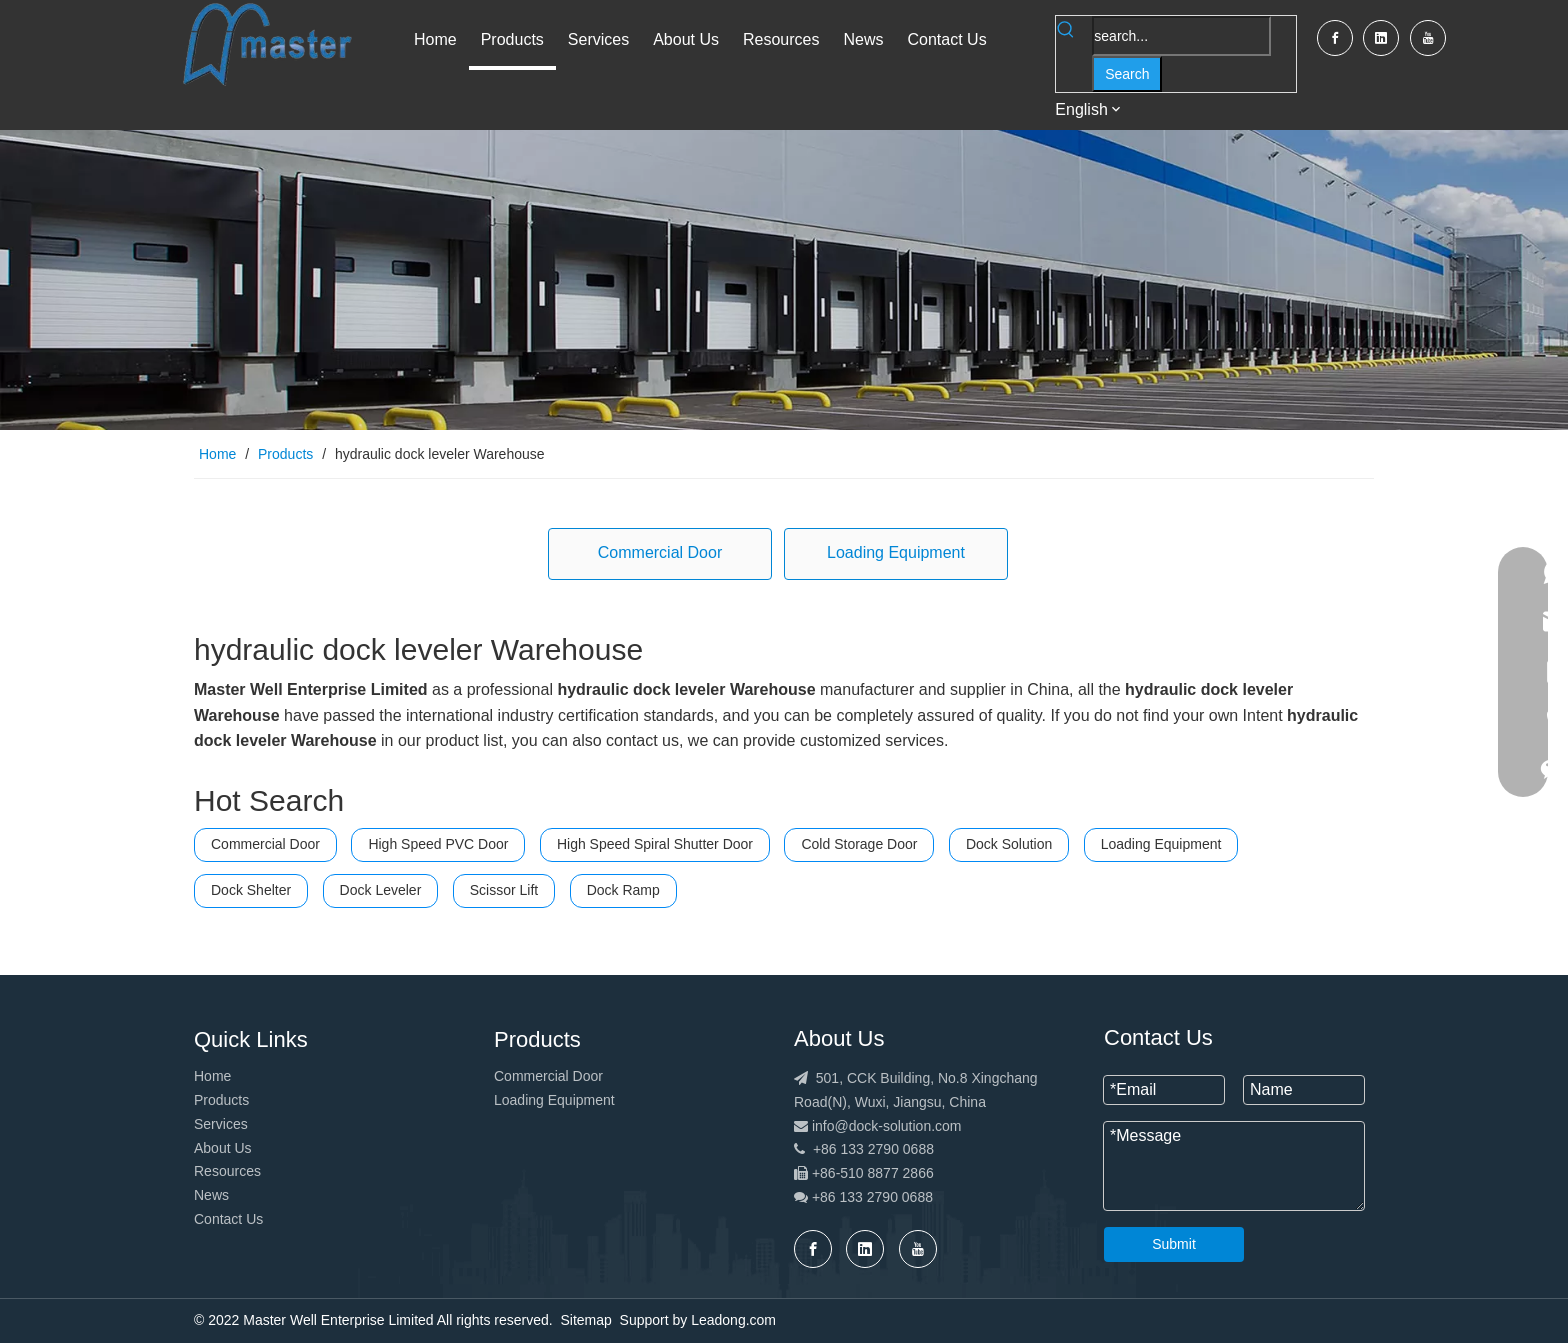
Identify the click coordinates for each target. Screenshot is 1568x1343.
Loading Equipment (896, 552)
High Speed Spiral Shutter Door (655, 844)
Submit (1174, 1244)
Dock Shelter (251, 890)
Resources (227, 1171)
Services (221, 1124)
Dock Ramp (623, 890)
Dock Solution (1009, 844)
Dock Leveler (381, 890)
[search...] (1181, 36)
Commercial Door (660, 552)
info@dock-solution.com (887, 1126)
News (211, 1195)
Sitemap (585, 1320)
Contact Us (228, 1219)
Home (212, 1076)
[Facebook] (1335, 38)
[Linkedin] (1381, 38)
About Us (223, 1148)
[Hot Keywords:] (1127, 74)
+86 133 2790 (857, 1197)
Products (221, 1100)
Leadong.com (733, 1320)
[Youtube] (1428, 38)
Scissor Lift (504, 890)
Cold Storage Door (859, 844)
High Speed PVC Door (438, 844)
